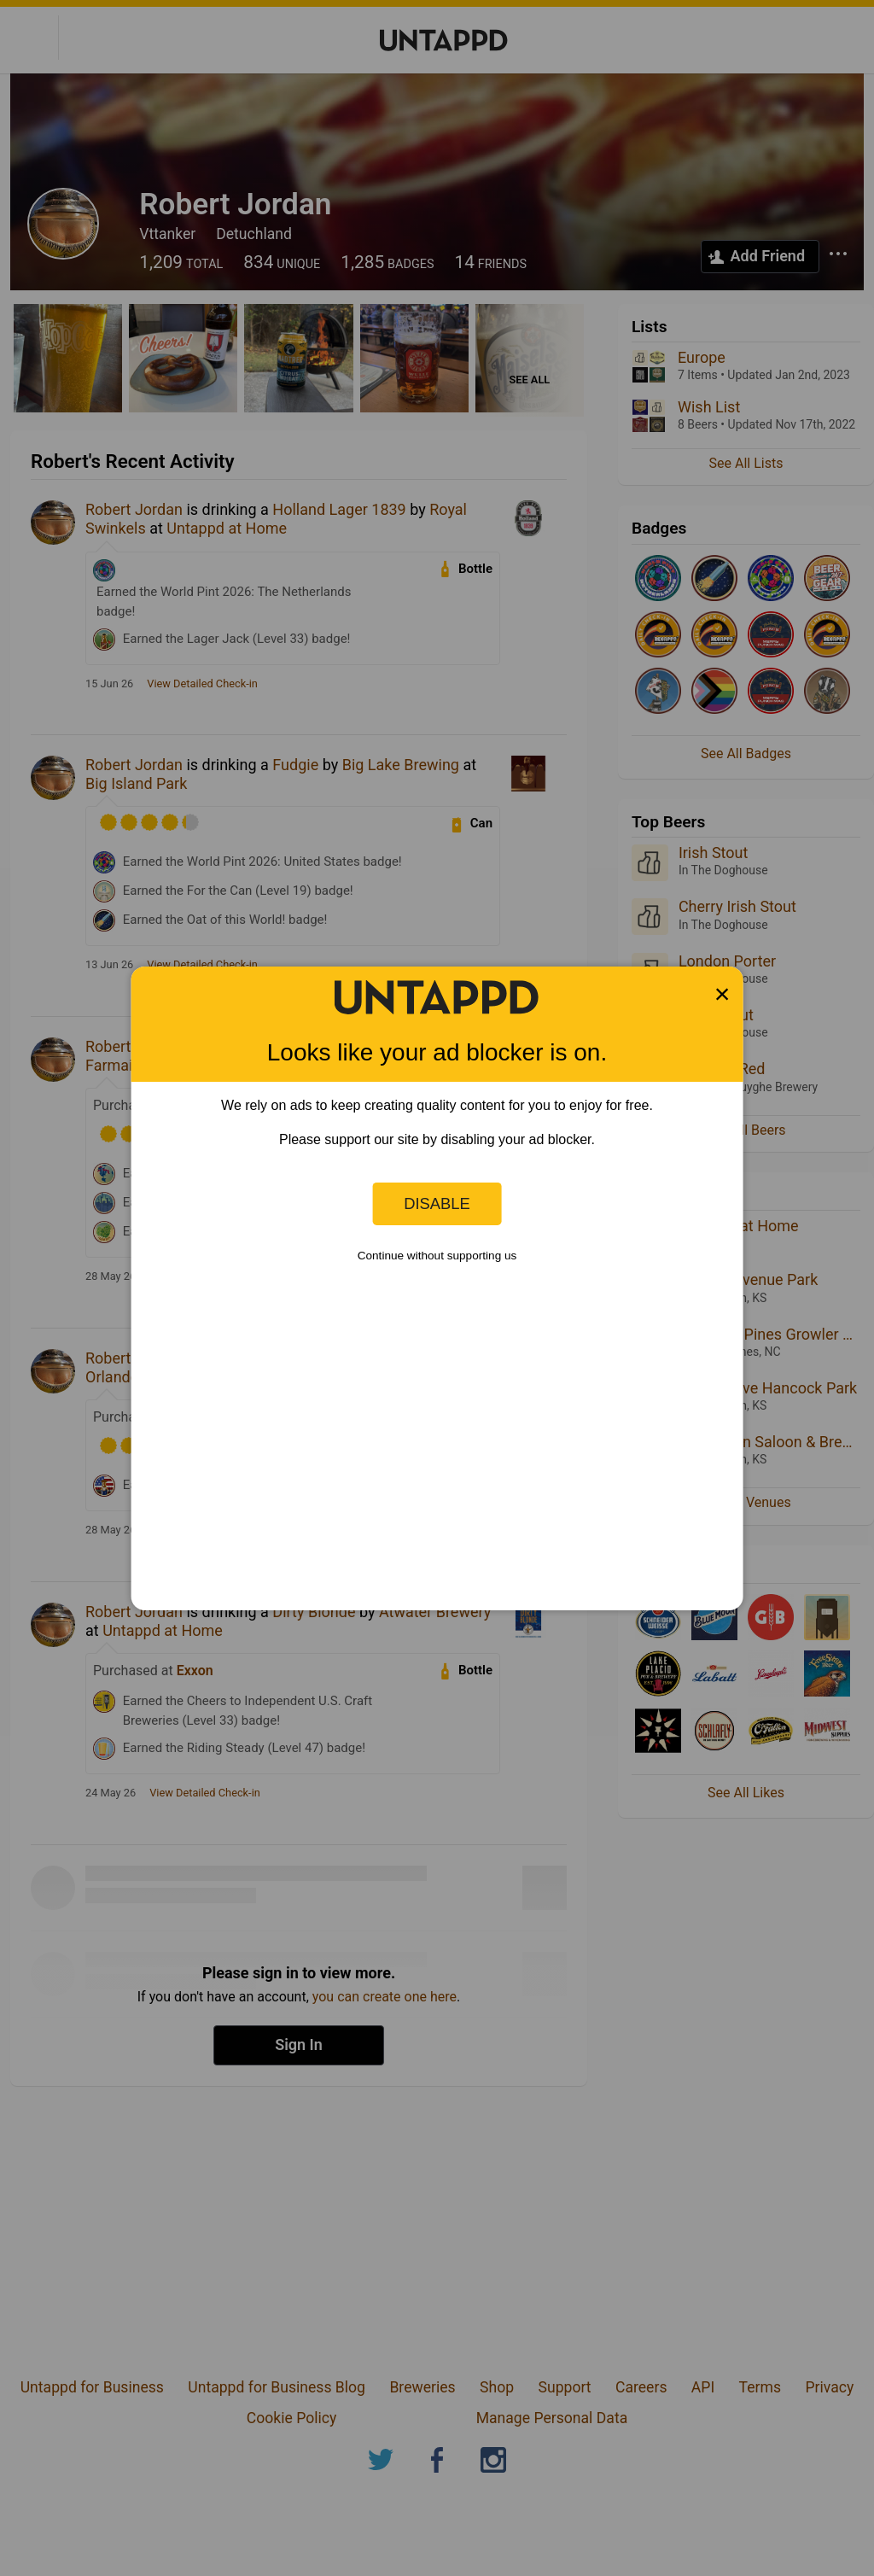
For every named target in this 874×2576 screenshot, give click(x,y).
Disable (437, 1203)
